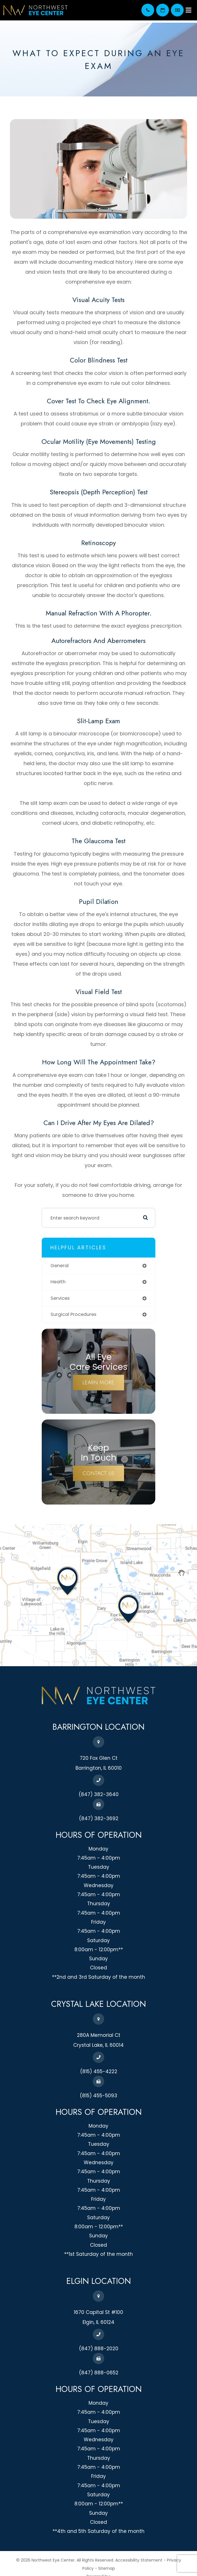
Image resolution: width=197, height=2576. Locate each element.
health (58, 1281)
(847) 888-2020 (98, 2348)
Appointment (162, 10)
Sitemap (106, 2568)
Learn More (98, 1382)
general (60, 1265)
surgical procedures (73, 1314)
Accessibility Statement (138, 2560)
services (60, 1298)
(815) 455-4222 (98, 2071)
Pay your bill (177, 10)
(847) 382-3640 (147, 10)
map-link (11, 1527)
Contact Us (99, 1473)
